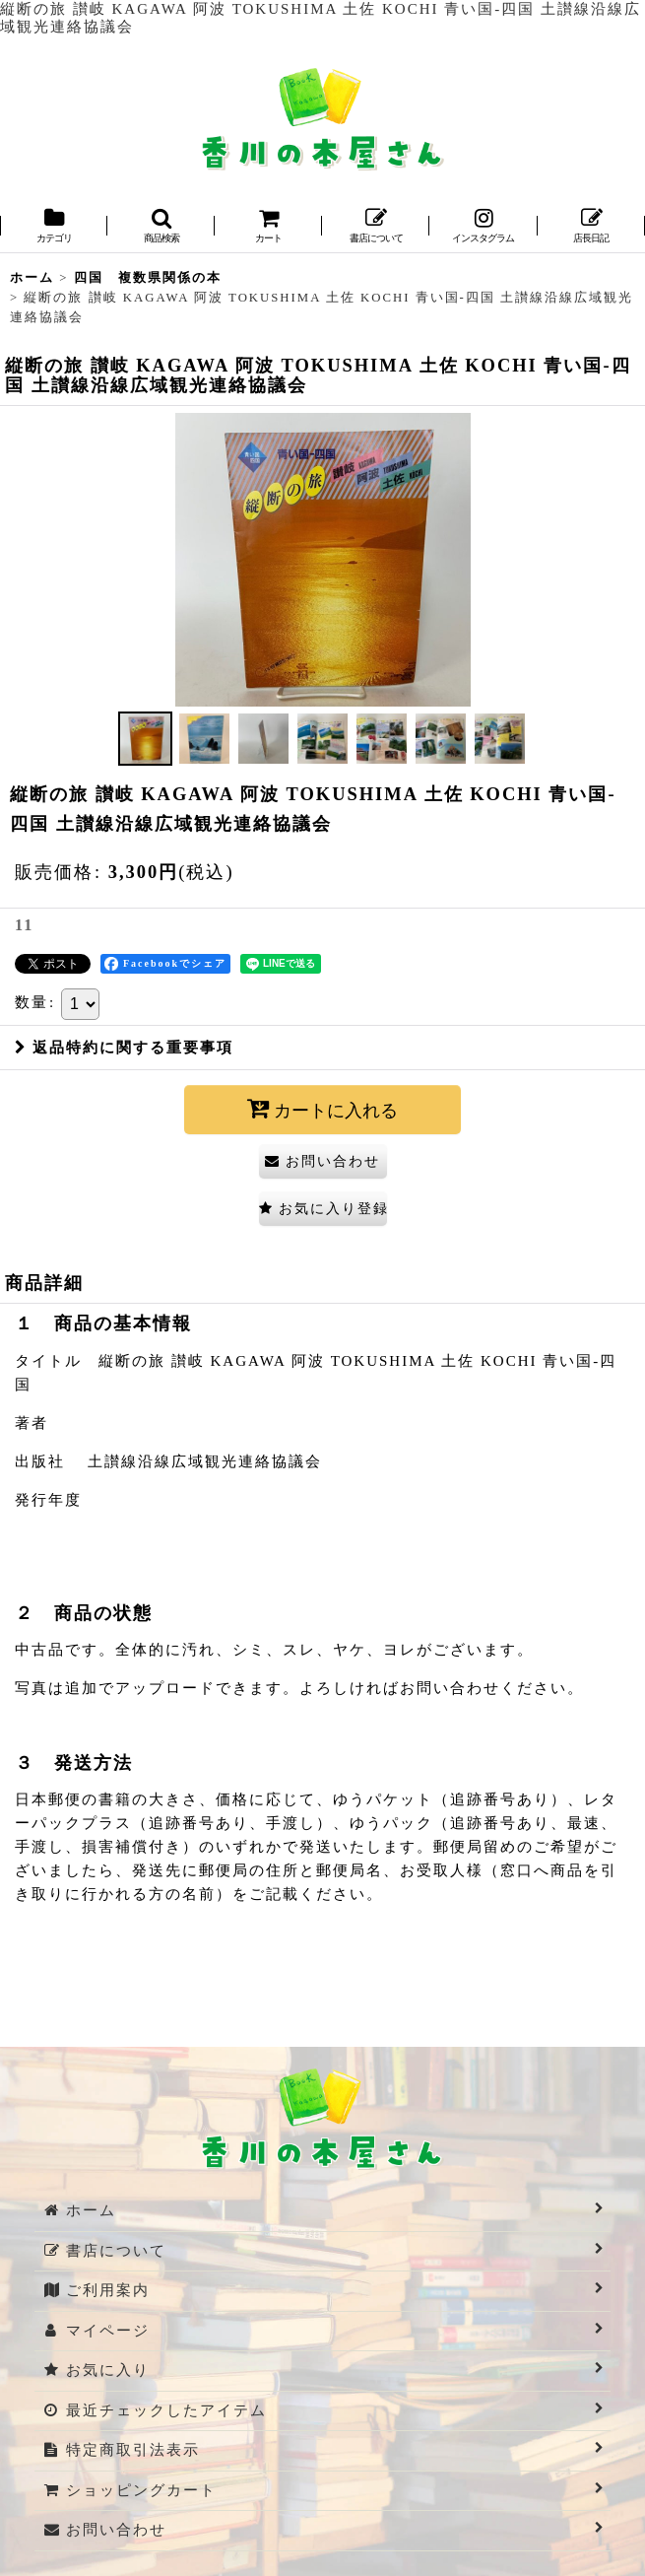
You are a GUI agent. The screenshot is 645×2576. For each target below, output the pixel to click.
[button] (161, 227)
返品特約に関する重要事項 (124, 1047)
